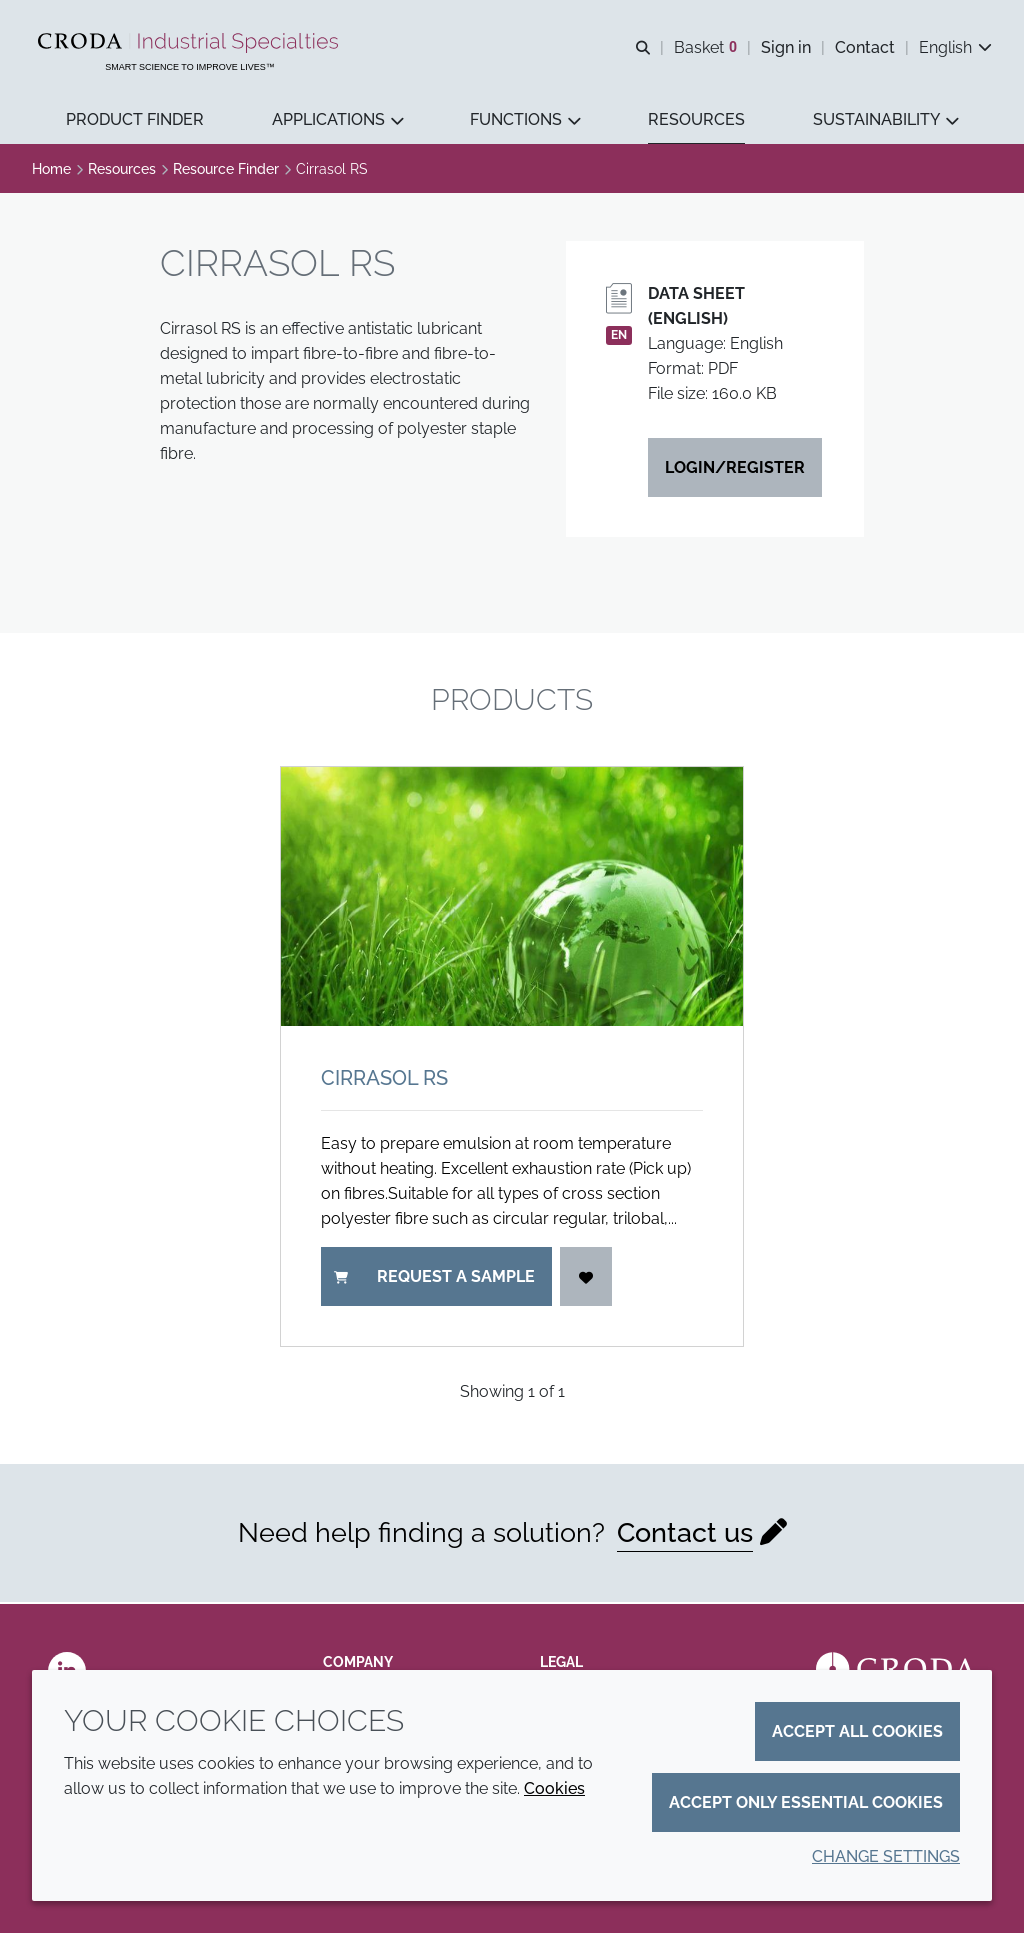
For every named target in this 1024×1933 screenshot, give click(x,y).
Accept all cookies (857, 1731)
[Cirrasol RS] (512, 899)
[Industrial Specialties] (190, 43)
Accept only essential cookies (806, 1802)
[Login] (586, 1278)
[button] (135, 120)
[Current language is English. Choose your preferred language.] (955, 47)
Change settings (886, 1856)
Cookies (554, 1788)
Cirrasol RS (384, 1080)
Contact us (685, 1534)
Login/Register (735, 469)
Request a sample (434, 1278)
